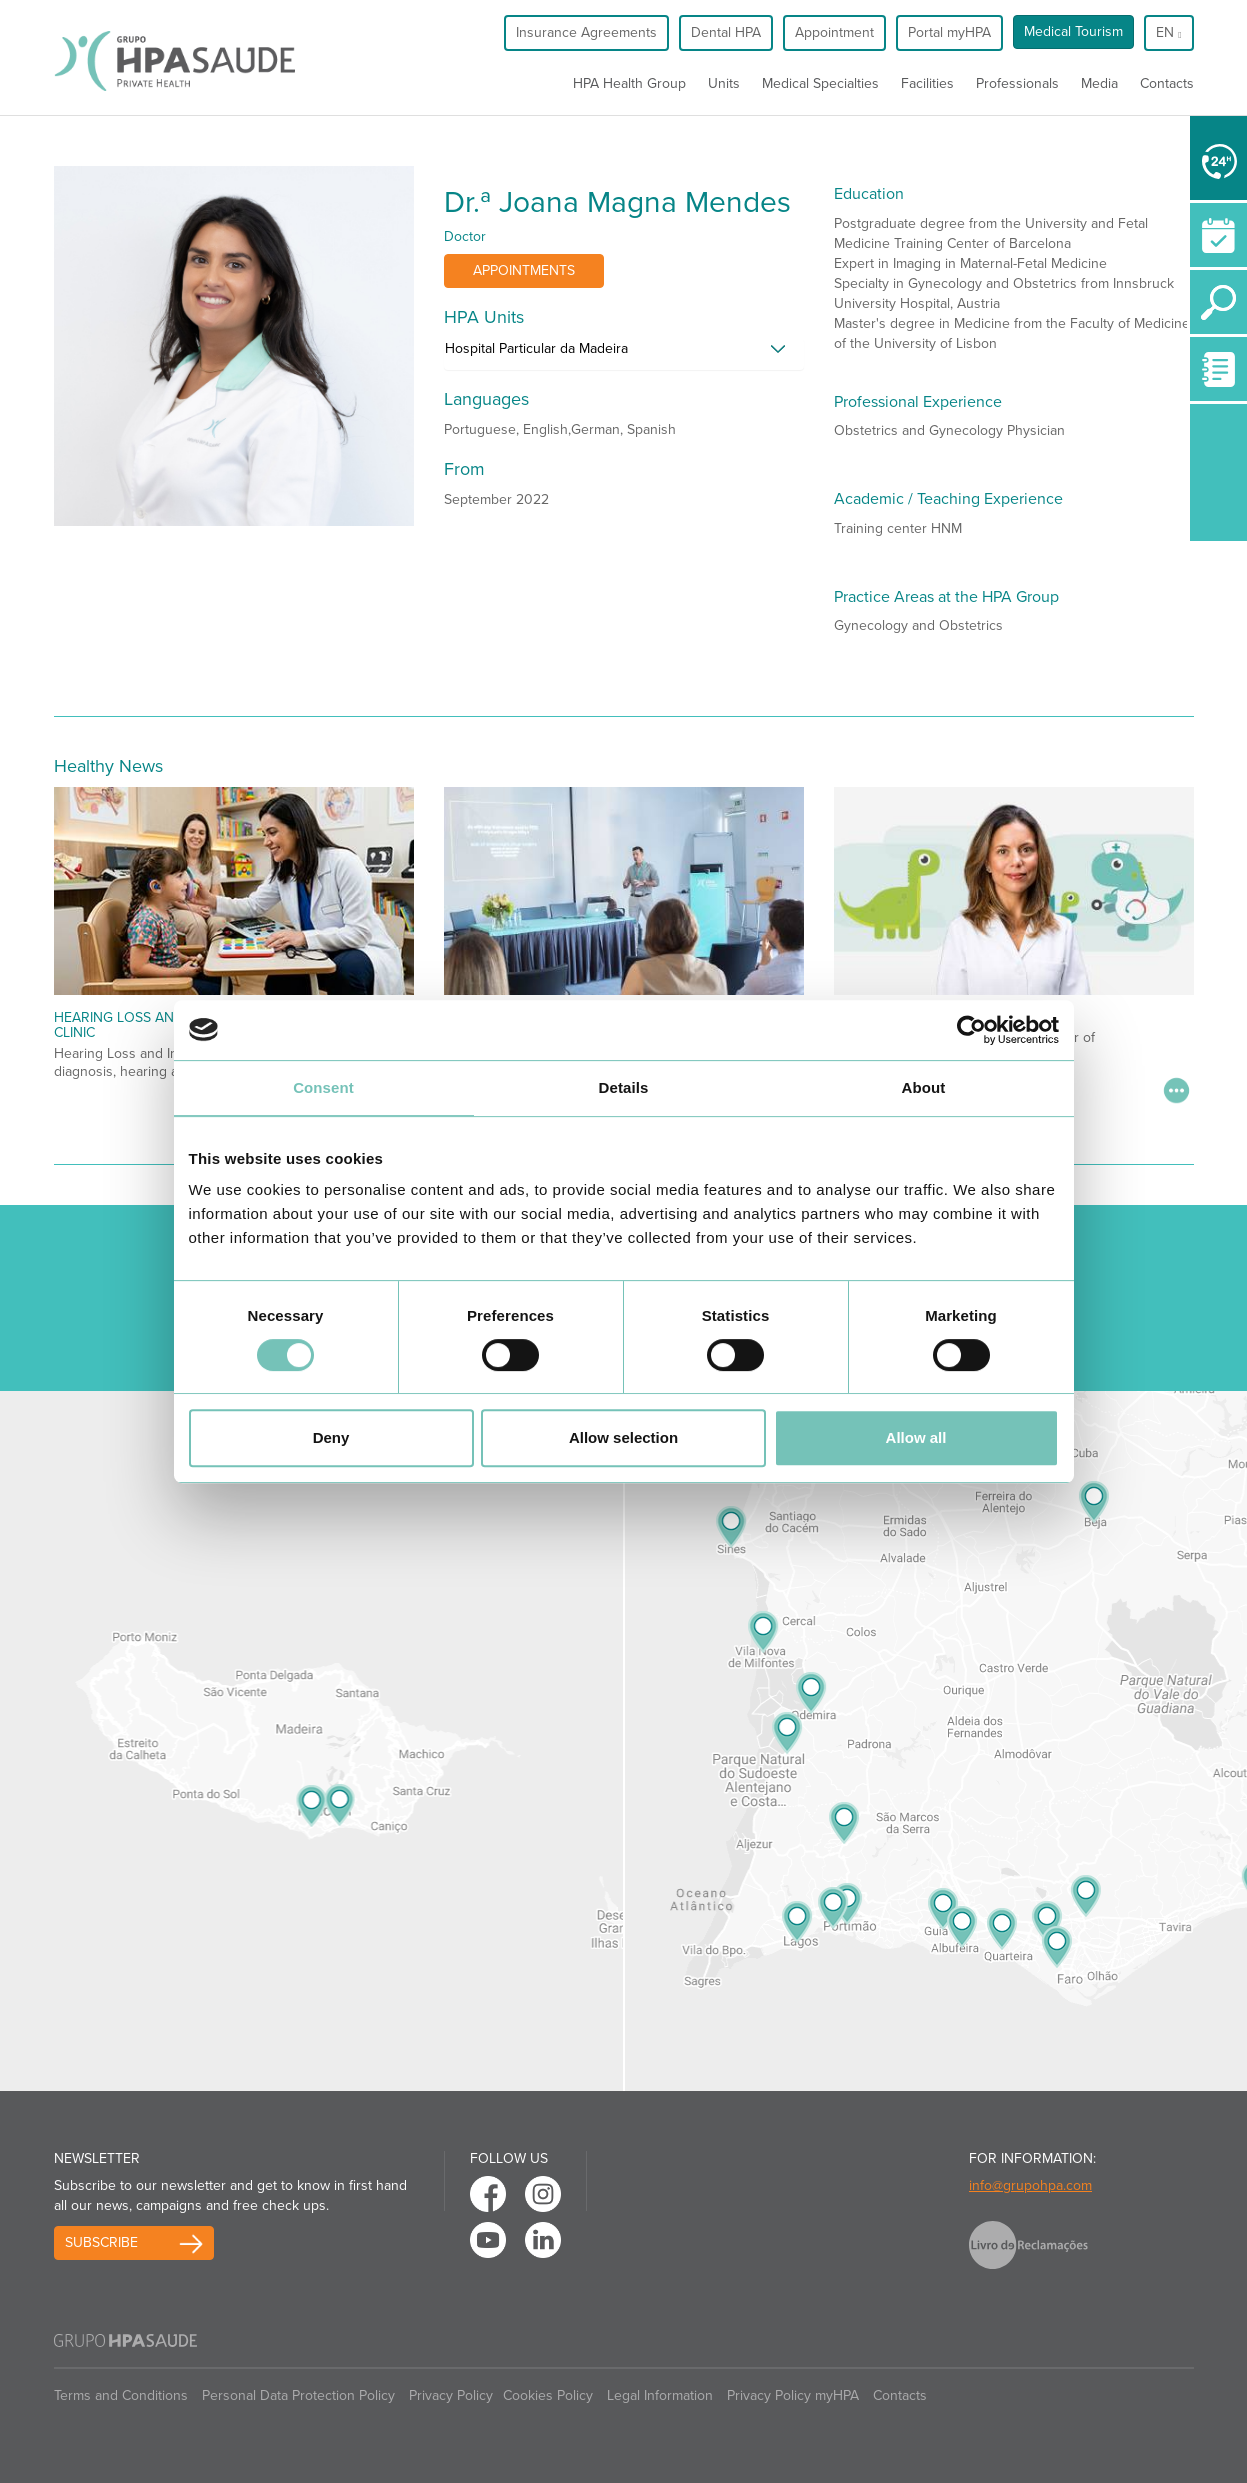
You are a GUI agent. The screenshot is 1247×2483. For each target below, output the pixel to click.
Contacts (1167, 83)
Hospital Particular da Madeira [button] (536, 348)
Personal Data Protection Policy (298, 2395)
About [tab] (924, 1087)
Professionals (1017, 83)
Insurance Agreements (586, 32)
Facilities (927, 83)
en (1168, 32)
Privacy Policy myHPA (793, 2395)
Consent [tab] (323, 1087)
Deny (331, 1437)
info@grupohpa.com (1030, 2185)
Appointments (524, 270)
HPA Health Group (629, 83)
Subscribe (101, 2242)
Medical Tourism (1073, 31)
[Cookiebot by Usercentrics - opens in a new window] (971, 1030)
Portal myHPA (949, 32)
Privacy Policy (451, 2395)
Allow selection (623, 1437)
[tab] (624, 354)
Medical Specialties (820, 83)
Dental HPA (726, 32)
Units (724, 83)
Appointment (834, 32)
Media (1099, 83)
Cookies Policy (548, 2395)
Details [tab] (624, 1087)
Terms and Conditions (121, 2395)
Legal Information (660, 2395)
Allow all (916, 1437)
